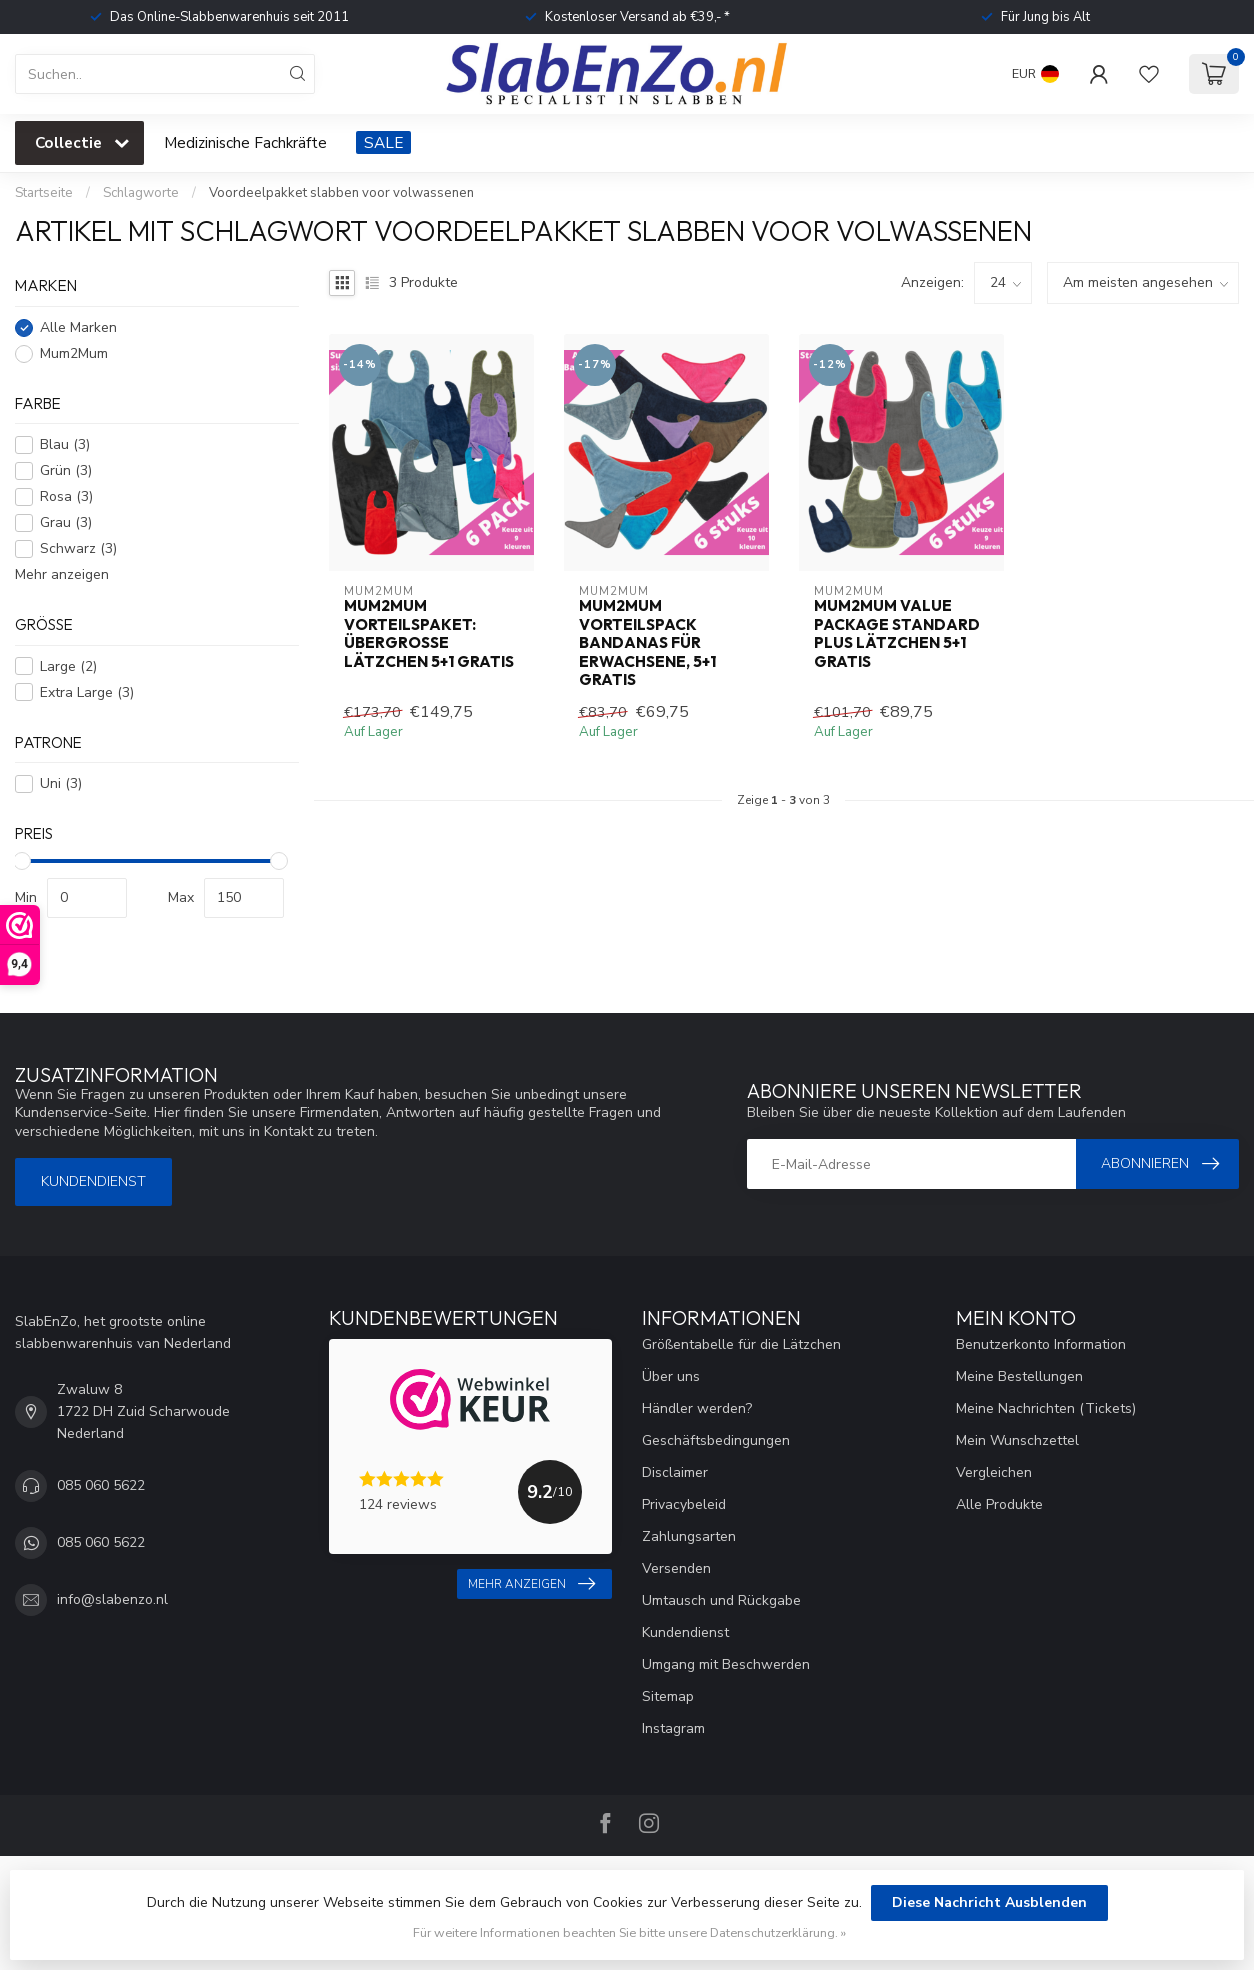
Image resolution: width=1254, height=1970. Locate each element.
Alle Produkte (999, 1504)
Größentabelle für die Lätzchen (741, 1344)
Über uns (671, 1376)
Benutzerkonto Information (1041, 1344)
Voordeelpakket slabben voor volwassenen (341, 193)
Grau (66, 522)
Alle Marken (78, 327)
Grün (66, 470)
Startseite (44, 193)
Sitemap (668, 1696)
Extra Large (87, 692)
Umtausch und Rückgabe (721, 1600)
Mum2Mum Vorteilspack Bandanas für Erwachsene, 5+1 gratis (647, 643)
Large (68, 666)
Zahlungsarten (689, 1536)
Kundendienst (93, 1181)
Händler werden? (697, 1408)
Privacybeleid (684, 1504)
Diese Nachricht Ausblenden (989, 1902)
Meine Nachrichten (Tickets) (1046, 1408)
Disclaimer (675, 1472)
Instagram (673, 1728)
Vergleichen (994, 1472)
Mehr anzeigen (62, 574)
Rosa (66, 496)
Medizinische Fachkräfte (245, 142)
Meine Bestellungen (1019, 1376)
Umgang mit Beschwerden (726, 1664)
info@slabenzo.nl (112, 1599)
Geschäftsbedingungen (716, 1440)
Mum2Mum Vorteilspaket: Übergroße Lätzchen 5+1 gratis (429, 633)
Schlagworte (141, 193)
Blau (65, 444)
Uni (61, 783)
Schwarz (78, 548)
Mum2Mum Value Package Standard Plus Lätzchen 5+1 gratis (897, 633)
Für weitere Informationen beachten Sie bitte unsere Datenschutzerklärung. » (629, 1932)
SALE (383, 142)
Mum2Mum (74, 353)
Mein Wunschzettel (1017, 1440)
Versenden (676, 1568)
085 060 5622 (101, 1485)
